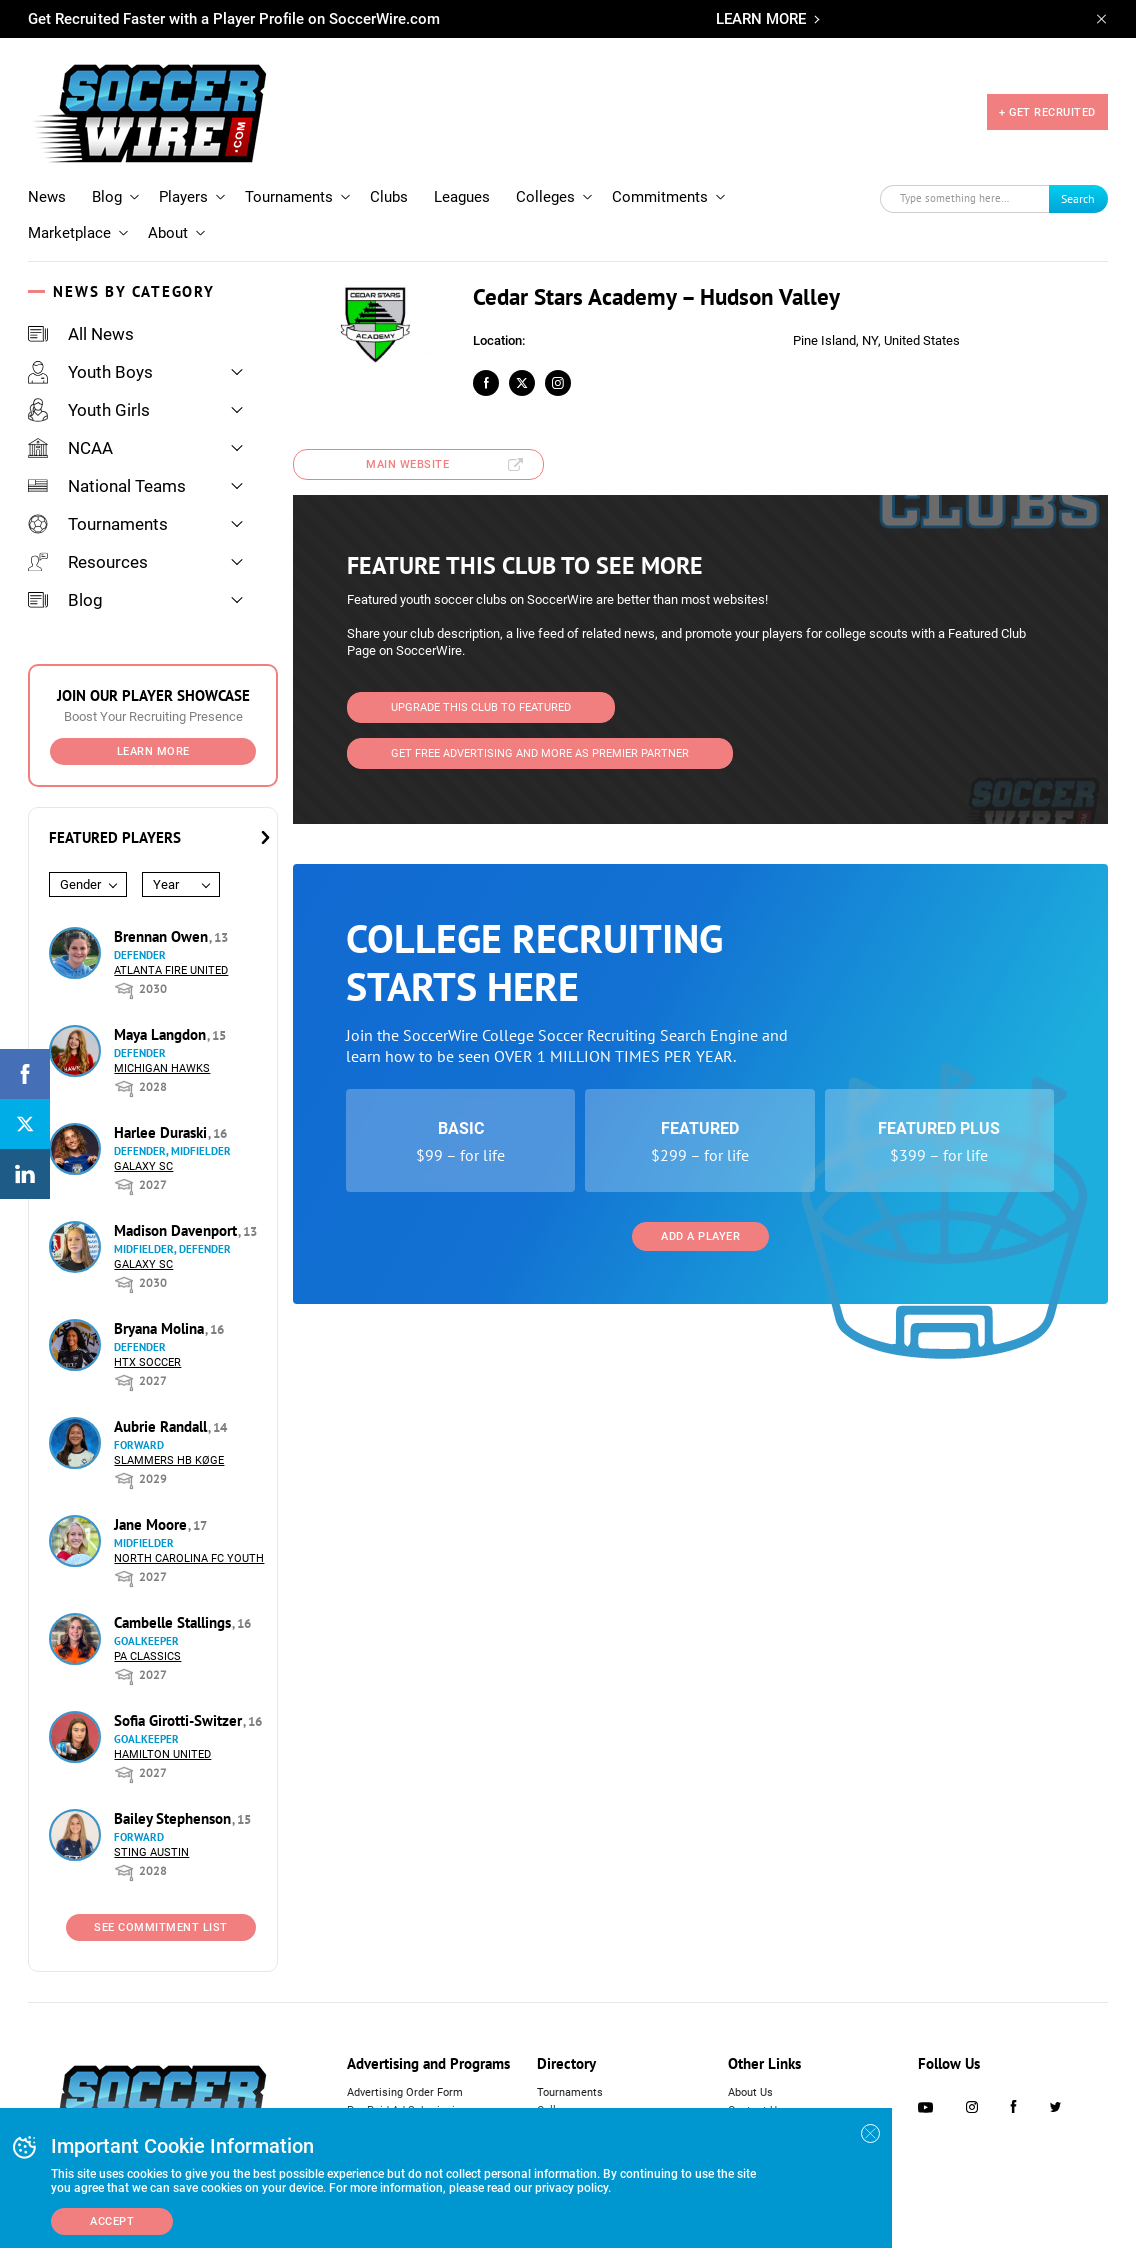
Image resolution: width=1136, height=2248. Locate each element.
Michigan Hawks (162, 1068)
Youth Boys (90, 372)
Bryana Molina (161, 1328)
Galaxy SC (143, 1166)
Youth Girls (89, 410)
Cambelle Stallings (174, 1622)
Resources (88, 562)
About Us (750, 2092)
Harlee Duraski (162, 1132)
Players (183, 197)
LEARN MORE (761, 19)
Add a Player (700, 1236)
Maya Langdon (162, 1034)
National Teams (107, 486)
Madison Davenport (177, 1230)
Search (1078, 198)
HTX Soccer (147, 1362)
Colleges (545, 197)
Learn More (153, 751)
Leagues (462, 197)
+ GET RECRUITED (1047, 112)
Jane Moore (152, 1524)
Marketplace (69, 233)
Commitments (660, 197)
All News (81, 334)
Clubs (389, 197)
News (47, 197)
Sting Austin (151, 1852)
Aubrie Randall (162, 1426)
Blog (107, 197)
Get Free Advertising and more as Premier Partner (540, 753)
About (168, 233)
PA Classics (147, 1656)
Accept (112, 2221)
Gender (80, 884)
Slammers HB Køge (169, 1460)
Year (166, 884)
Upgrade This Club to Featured (481, 707)
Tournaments (289, 197)
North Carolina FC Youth (189, 1558)
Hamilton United (162, 1754)
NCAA (70, 448)
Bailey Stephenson (174, 1818)
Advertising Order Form (405, 2092)
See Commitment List (161, 1927)
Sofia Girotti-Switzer (180, 1720)
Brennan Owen (163, 936)
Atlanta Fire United (171, 970)
